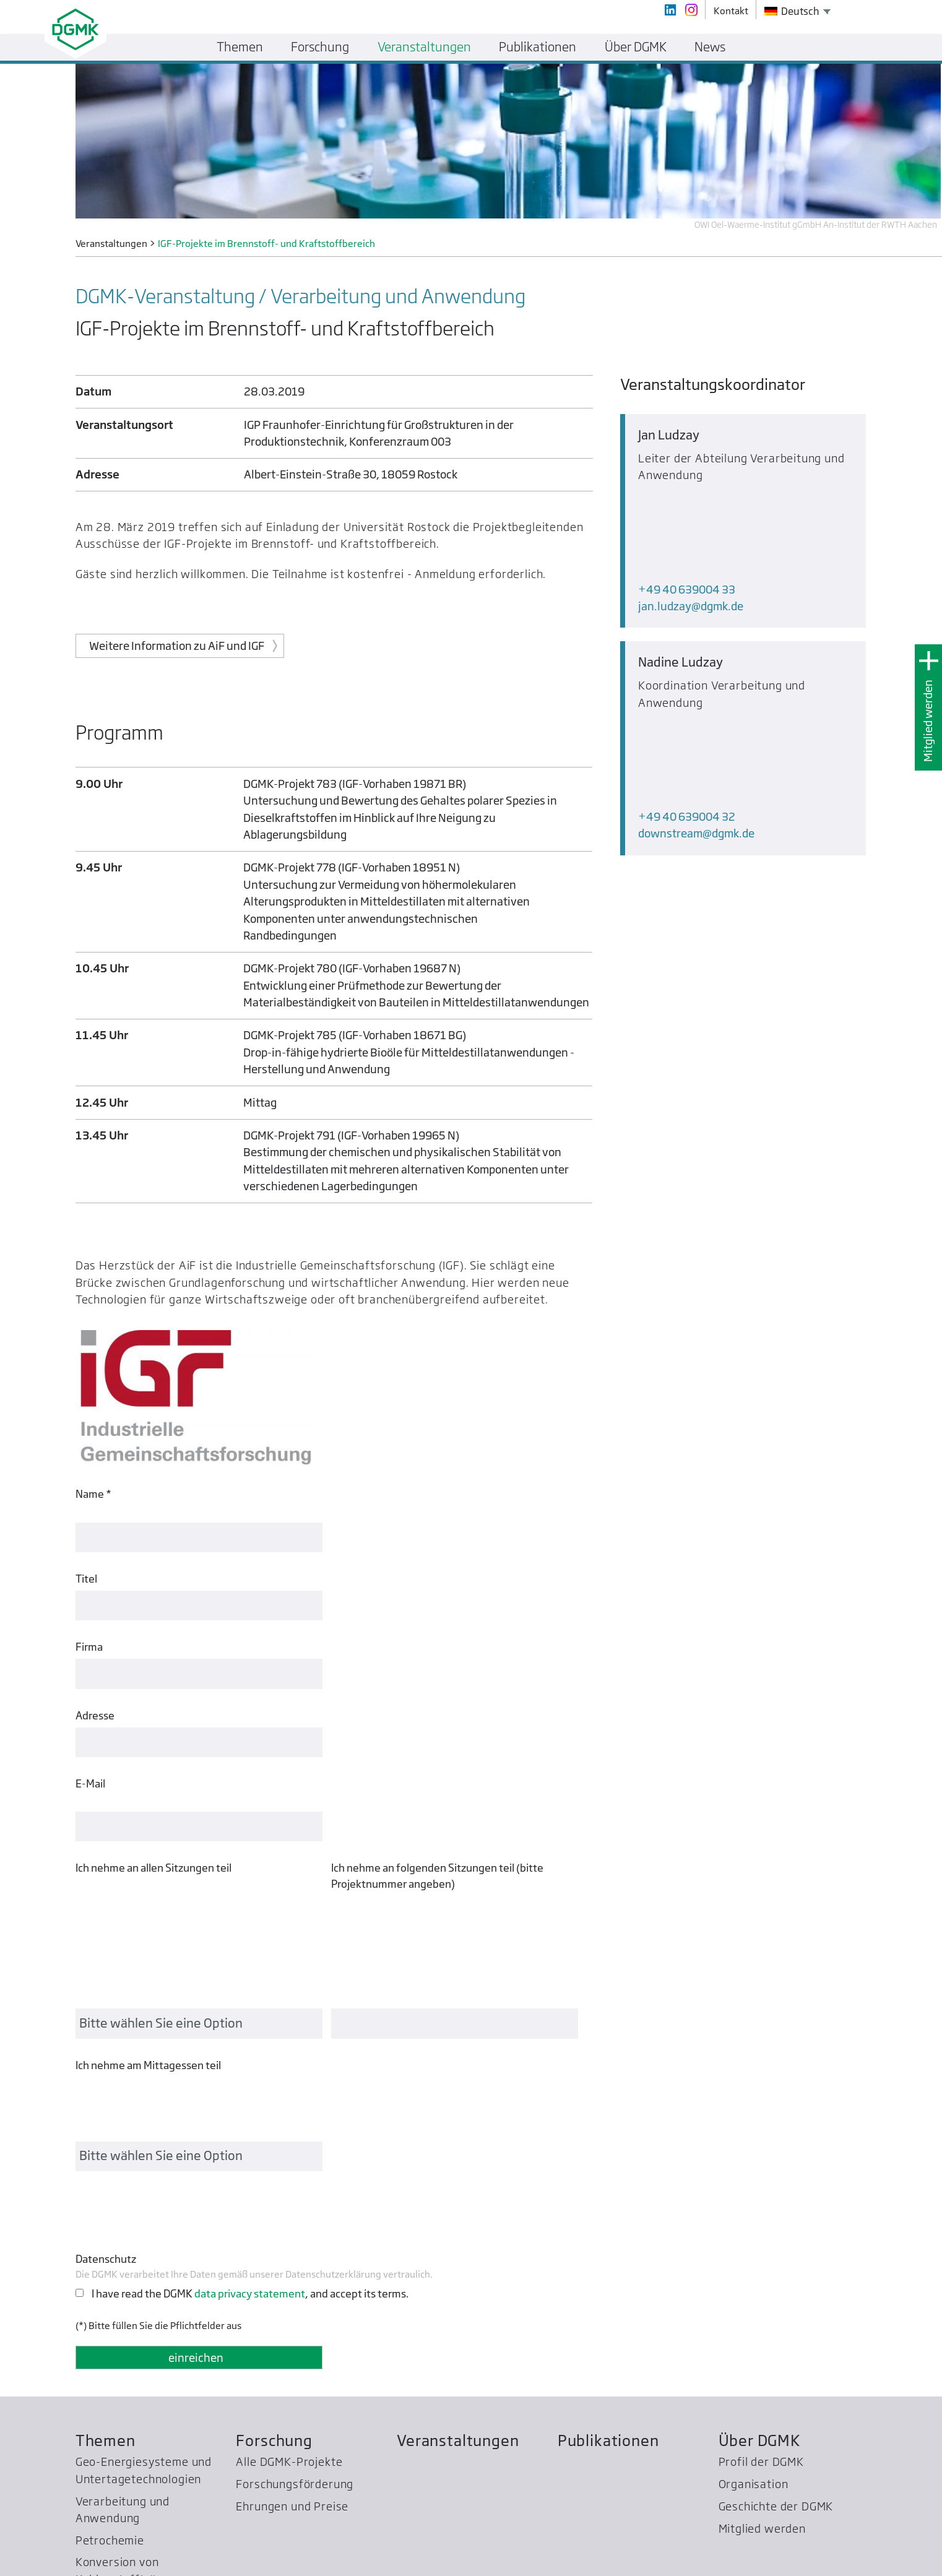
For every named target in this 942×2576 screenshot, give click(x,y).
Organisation (754, 2275)
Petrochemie (110, 2331)
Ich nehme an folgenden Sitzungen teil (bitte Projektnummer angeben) (437, 1844)
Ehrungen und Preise (292, 2297)
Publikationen (608, 2232)
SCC (86, 2480)
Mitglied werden (928, 721)
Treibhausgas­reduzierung (145, 2458)
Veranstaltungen (458, 2232)
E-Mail (90, 1767)
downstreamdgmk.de (696, 665)
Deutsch (792, 11)
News (709, 46)
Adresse (95, 1699)
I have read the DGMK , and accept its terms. (250, 2084)
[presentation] (170, 2003)
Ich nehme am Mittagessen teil (148, 1920)
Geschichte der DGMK (776, 2297)
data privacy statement (249, 2084)
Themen (106, 2232)
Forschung (274, 2232)
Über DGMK (760, 2232)
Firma (89, 1630)
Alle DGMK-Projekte (289, 2253)
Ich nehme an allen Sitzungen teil (153, 1836)
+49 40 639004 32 (686, 647)
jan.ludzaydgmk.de (690, 522)
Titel (86, 1562)
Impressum (843, 2561)
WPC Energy (108, 2437)
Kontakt (793, 2561)
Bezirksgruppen (118, 2414)
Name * (93, 1493)
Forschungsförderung (294, 2275)
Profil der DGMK (761, 2253)
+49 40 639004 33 (686, 505)
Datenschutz (106, 2049)
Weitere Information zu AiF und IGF (176, 645)
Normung (100, 2392)
